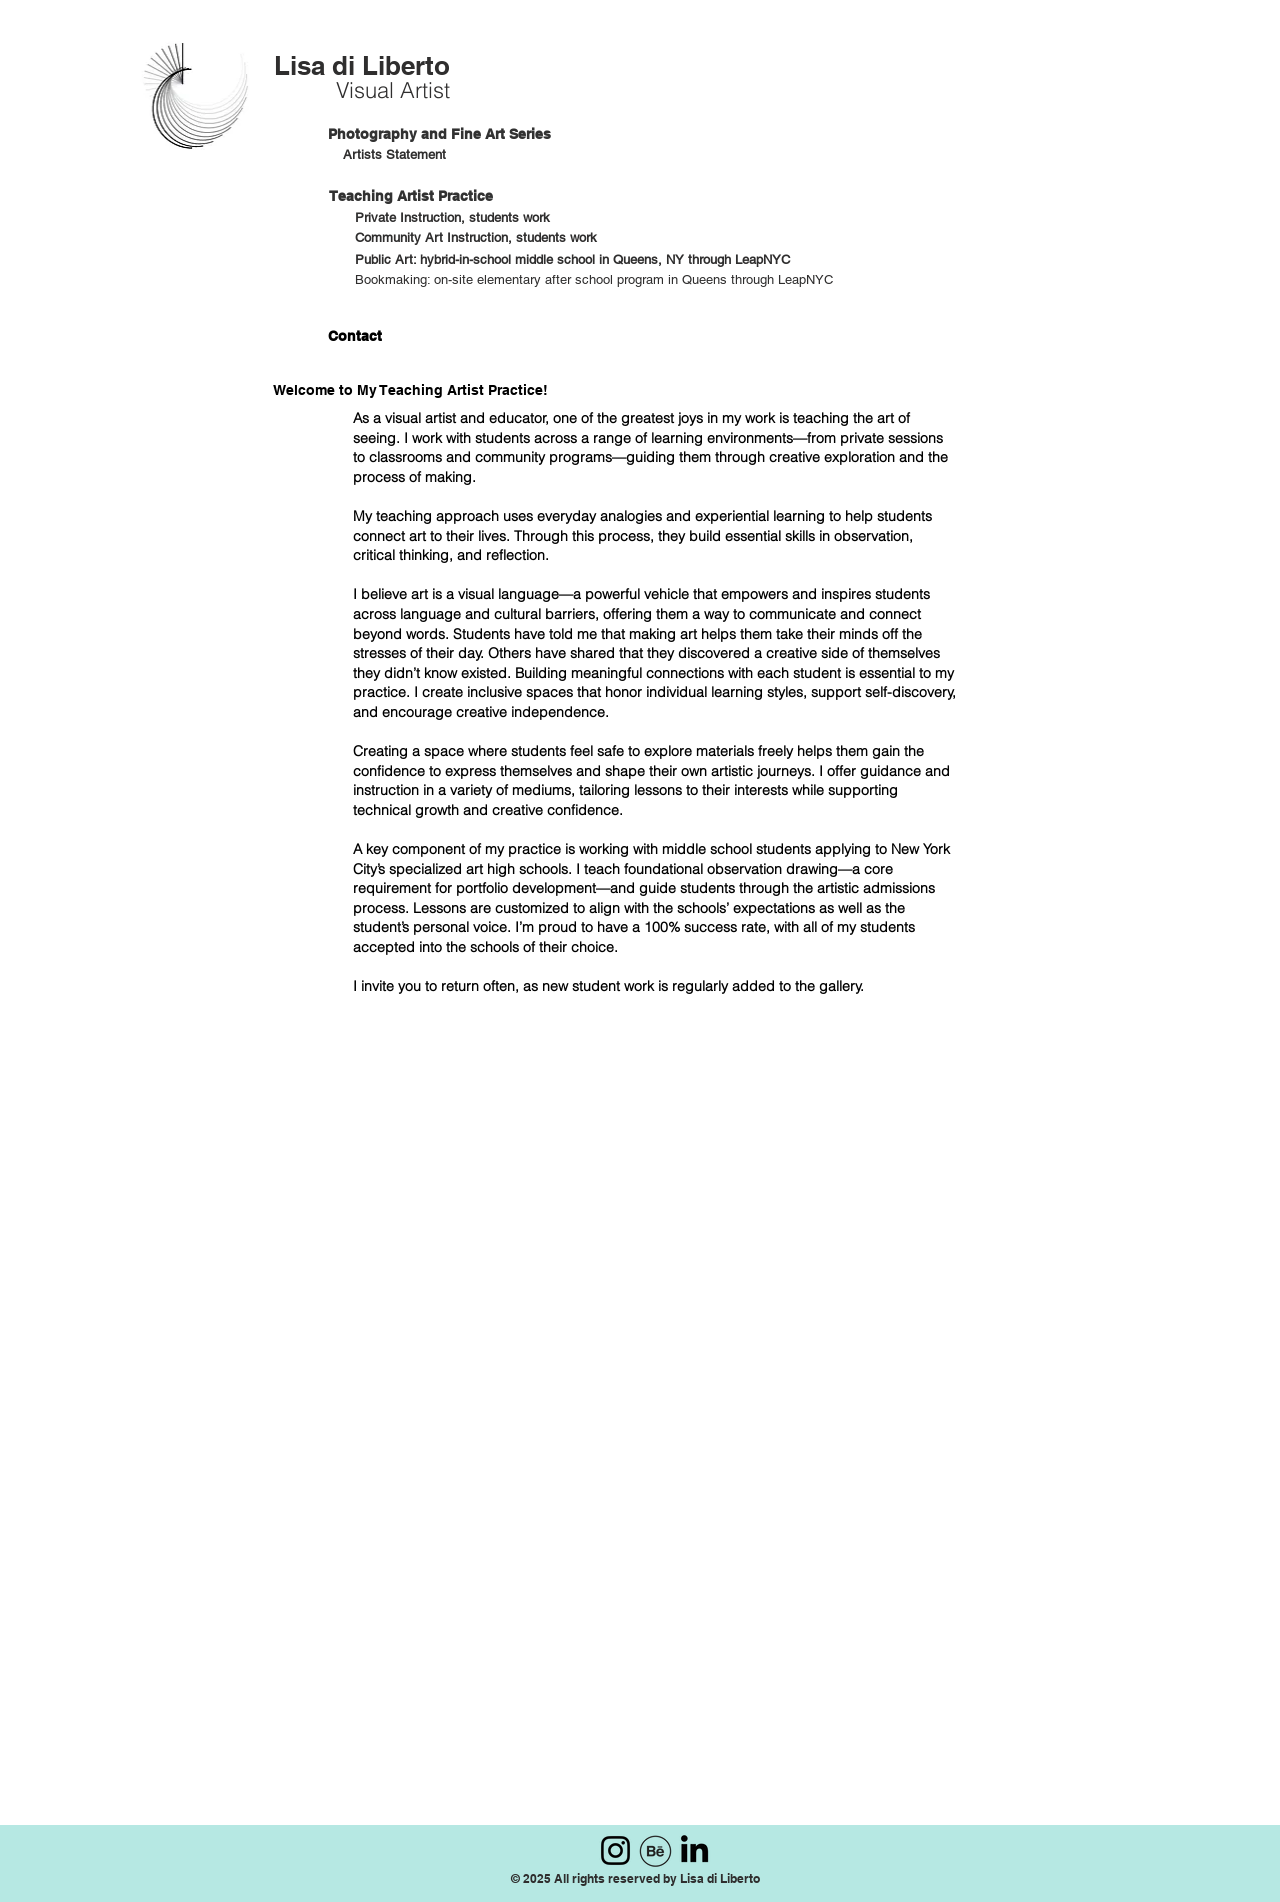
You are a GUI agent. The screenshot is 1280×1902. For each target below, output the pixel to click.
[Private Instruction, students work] (459, 218)
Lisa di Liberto (362, 65)
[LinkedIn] (694, 1848)
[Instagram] (615, 1850)
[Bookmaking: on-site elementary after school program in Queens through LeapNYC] (599, 280)
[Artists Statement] (397, 155)
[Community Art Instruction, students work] (477, 238)
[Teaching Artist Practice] (433, 196)
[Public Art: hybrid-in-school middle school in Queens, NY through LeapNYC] (572, 260)
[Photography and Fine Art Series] (439, 134)
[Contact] (352, 336)
